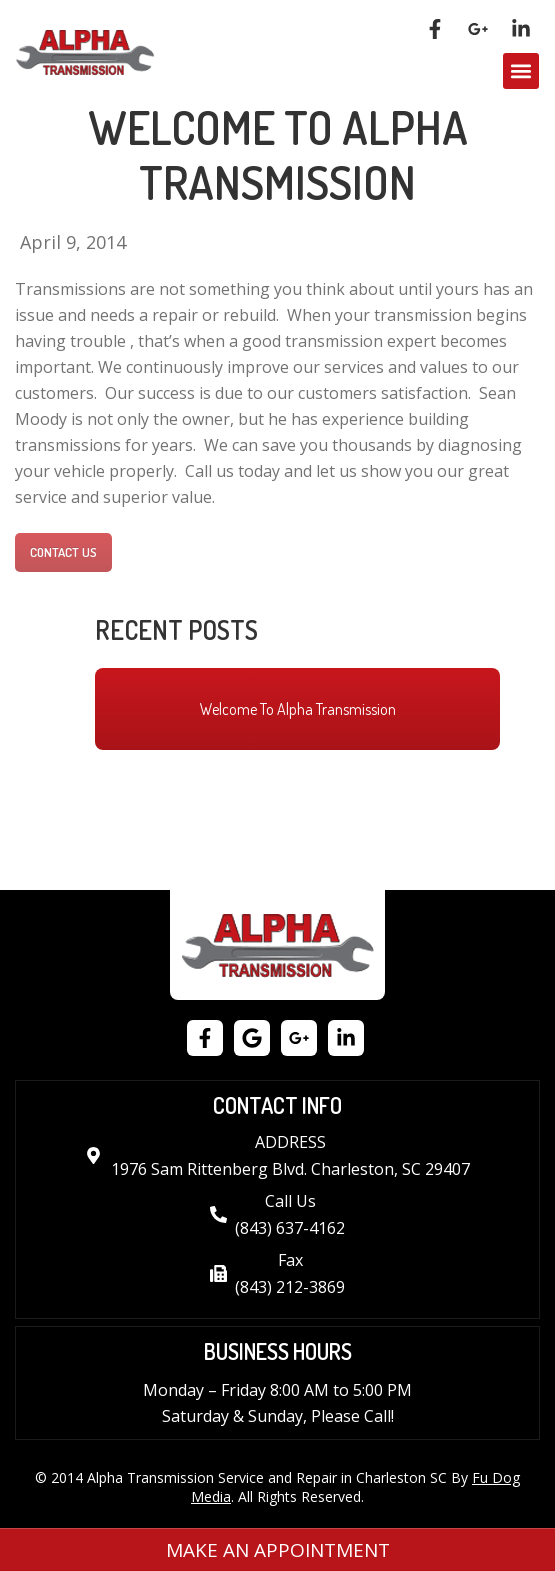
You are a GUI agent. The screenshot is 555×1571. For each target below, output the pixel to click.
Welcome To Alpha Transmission (298, 709)
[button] (521, 71)
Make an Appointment (278, 1550)
